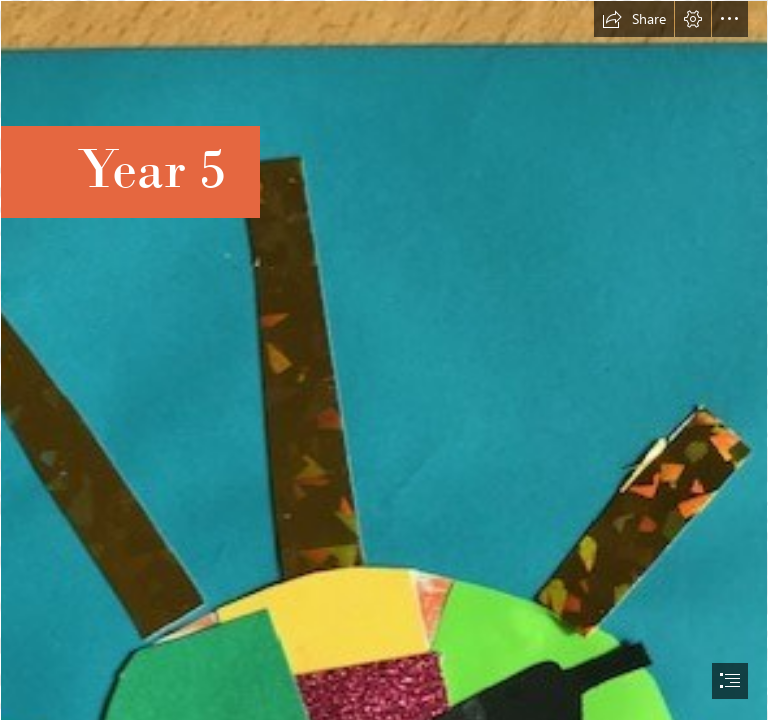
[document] (384, 360)
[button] (634, 19)
